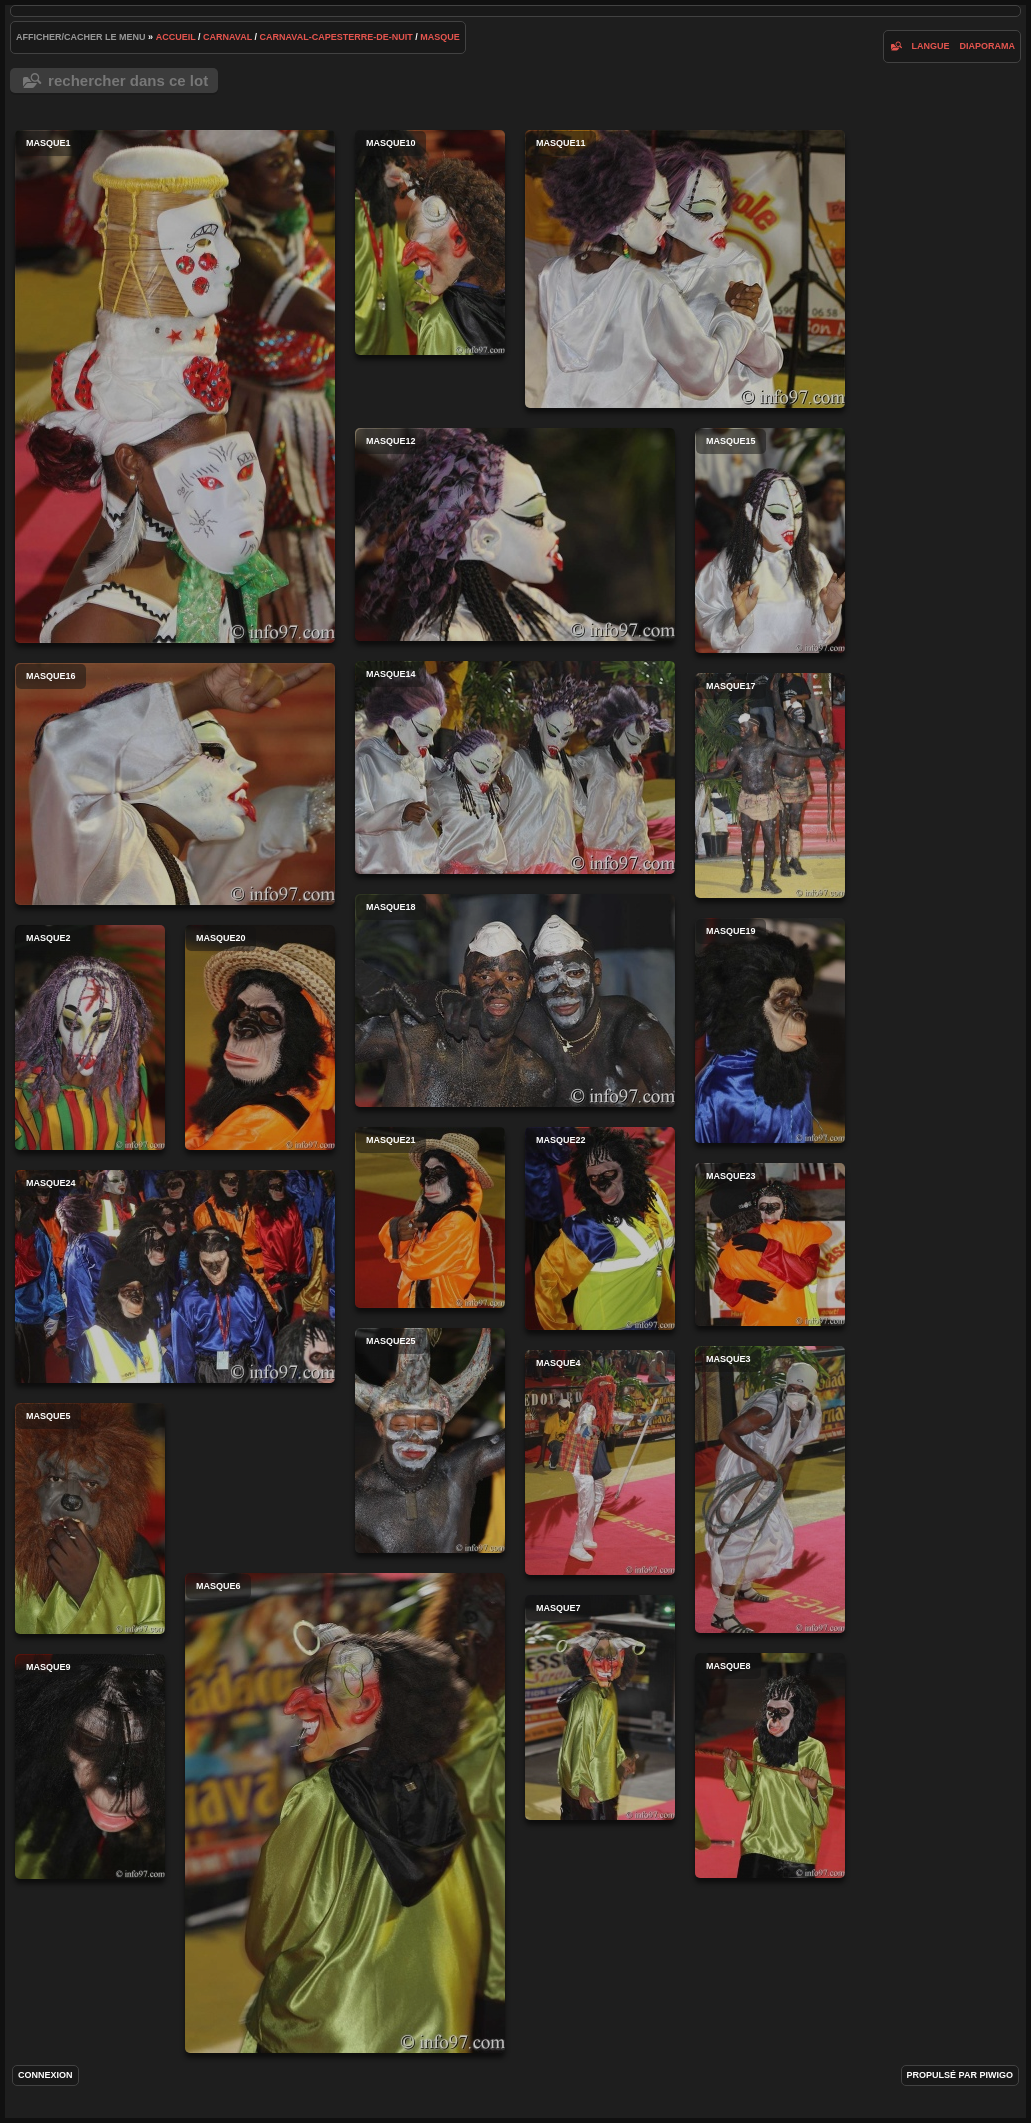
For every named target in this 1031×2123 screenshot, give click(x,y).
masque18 (515, 1000)
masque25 (430, 1440)
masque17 (770, 785)
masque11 (685, 269)
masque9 (90, 1766)
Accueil (176, 37)
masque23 (770, 1244)
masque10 (430, 242)
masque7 (600, 1707)
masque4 (600, 1462)
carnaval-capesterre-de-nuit (336, 37)
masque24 (175, 1276)
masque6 (345, 1813)
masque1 (175, 386)
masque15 (770, 540)
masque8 (770, 1765)
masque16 (175, 784)
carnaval (227, 37)
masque (440, 37)
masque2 (90, 1037)
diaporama (987, 46)
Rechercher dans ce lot (128, 80)
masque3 (770, 1489)
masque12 (515, 534)
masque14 (515, 767)
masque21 (430, 1217)
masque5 (90, 1518)
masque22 (600, 1228)
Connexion (45, 2075)
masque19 (770, 1030)
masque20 (260, 1037)
